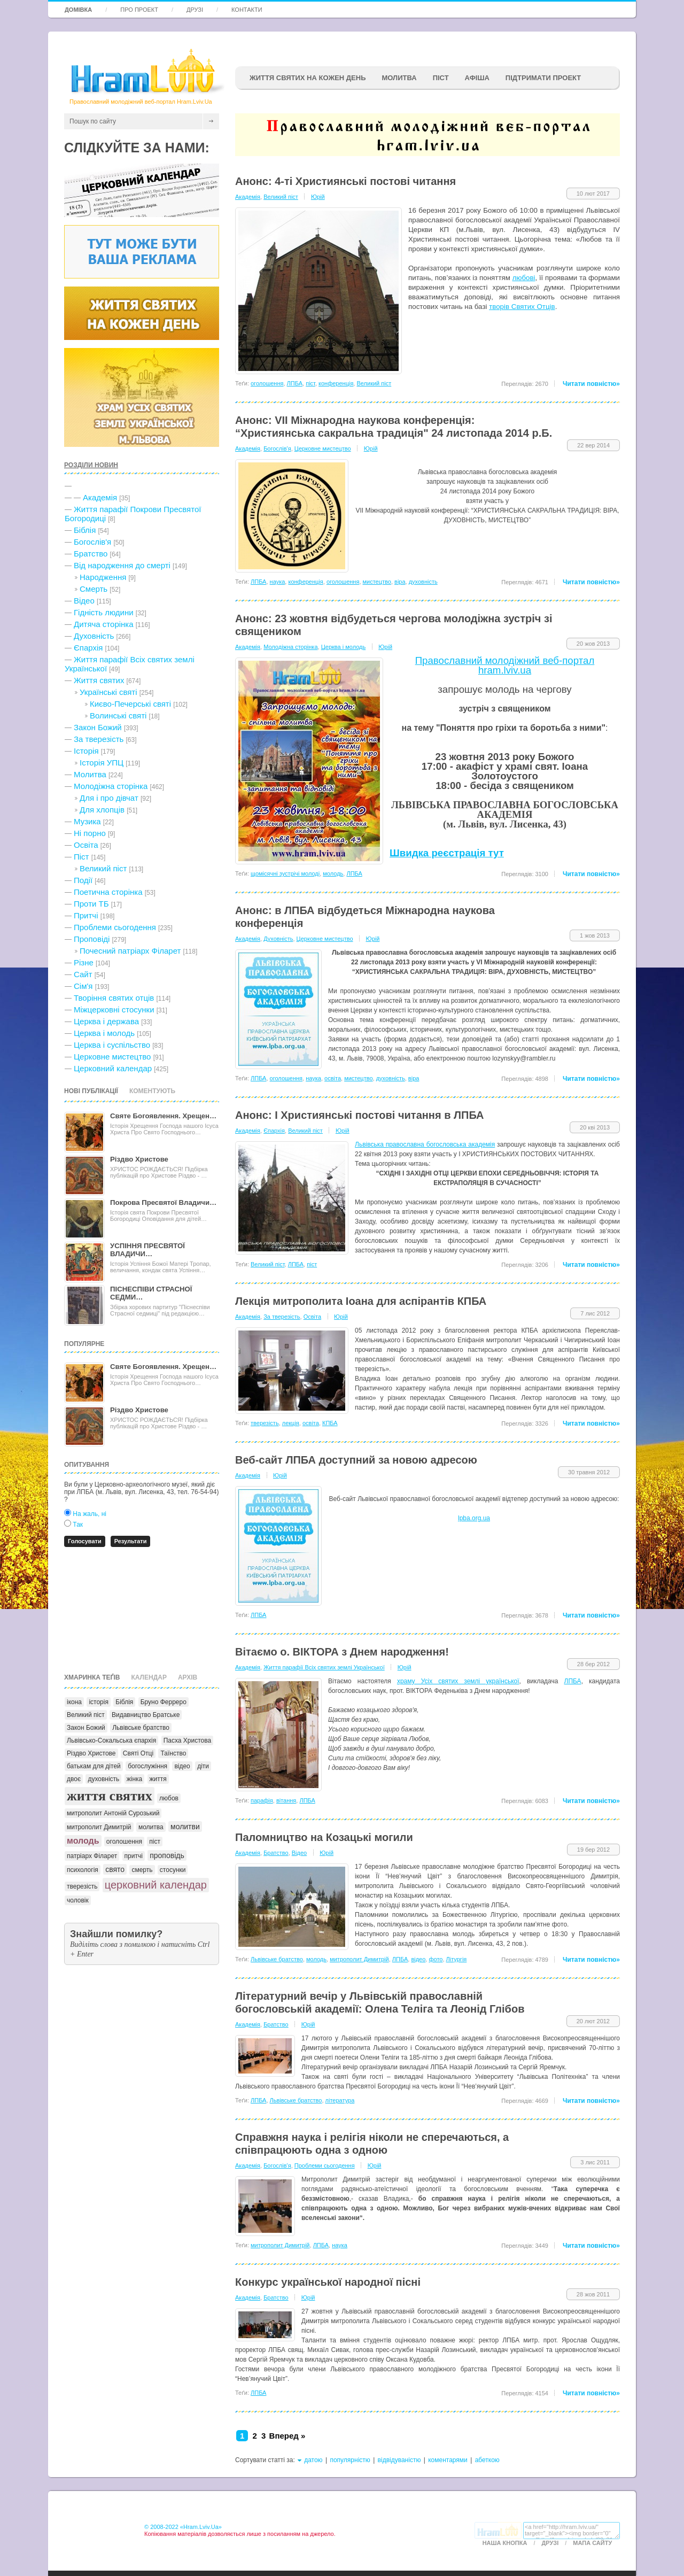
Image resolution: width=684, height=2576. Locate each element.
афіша (477, 78)
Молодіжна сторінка (110, 786)
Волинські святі (118, 715)
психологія (82, 1870)
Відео (84, 600)
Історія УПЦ (101, 762)
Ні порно (90, 833)
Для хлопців (102, 809)
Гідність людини (104, 612)
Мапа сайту (592, 2543)
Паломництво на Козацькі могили (324, 1837)
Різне (84, 962)
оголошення (124, 1841)
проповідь (167, 1855)
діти (203, 1766)
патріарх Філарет (92, 1856)
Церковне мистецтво (112, 1056)
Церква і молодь (104, 1033)
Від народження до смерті (122, 565)
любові (523, 278)
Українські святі (108, 692)
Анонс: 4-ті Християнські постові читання (345, 181)
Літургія (456, 1959)
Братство (90, 553)
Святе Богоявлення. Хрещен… (163, 1116)
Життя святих (99, 680)
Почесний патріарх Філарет (130, 950)
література (340, 2100)
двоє (74, 1779)
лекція (290, 1423)
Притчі (86, 915)
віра (400, 581)
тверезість (82, 1886)
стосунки (173, 1870)
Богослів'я (92, 541)
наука (277, 581)
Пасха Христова (188, 1740)
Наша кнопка (505, 2543)
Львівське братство (140, 1727)
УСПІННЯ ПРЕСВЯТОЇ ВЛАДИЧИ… (147, 1250)
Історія (86, 750)
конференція (335, 383)
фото (435, 1959)
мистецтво (377, 581)
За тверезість (98, 739)
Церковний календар (113, 1068)
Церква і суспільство (112, 1044)
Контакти (246, 9)
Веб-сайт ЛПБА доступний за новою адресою (356, 1460)
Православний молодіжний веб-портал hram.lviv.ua (505, 665)
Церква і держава (106, 1021)
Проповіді (92, 938)
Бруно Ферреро (163, 1702)
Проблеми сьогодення (115, 927)
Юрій (318, 197)
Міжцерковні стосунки (114, 1009)
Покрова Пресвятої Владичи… (163, 1202)
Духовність (94, 635)
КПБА (330, 1423)
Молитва (399, 78)
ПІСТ (441, 78)
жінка (135, 1779)
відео (182, 1766)
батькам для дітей (94, 1766)
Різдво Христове (139, 1159)
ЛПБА (294, 383)
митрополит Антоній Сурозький (113, 1813)
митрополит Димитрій (99, 1827)
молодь (83, 1840)
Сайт (83, 974)
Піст (81, 856)
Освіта (86, 844)
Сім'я (83, 986)
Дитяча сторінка (104, 624)
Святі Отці (138, 1753)
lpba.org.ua (474, 1518)
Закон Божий (98, 727)
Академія (100, 497)
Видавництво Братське (146, 1715)
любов (168, 1798)
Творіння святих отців (114, 997)
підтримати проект (543, 78)
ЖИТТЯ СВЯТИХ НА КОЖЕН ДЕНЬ (308, 78)
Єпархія (88, 647)
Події (83, 880)
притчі (134, 1856)
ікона (74, 1702)
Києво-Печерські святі (130, 703)
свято (115, 1869)
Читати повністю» (591, 384)
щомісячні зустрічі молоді (285, 873)
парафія (262, 1800)
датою (313, 2460)
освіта (332, 1078)
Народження (103, 577)
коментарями (448, 2460)
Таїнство (173, 1753)
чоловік (78, 1900)
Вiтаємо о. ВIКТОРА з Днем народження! (342, 1652)
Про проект (139, 9)
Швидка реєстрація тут (447, 852)
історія (98, 1702)
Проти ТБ (91, 903)
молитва (151, 1827)
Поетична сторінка (108, 891)
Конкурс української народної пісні (328, 2282)
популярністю (350, 2460)
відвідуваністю (399, 2460)
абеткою (487, 2460)
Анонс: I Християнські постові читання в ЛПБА (359, 1115)
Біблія (85, 530)
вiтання (286, 1800)
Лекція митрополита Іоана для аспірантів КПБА (360, 1301)
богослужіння (147, 1766)
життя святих (109, 1796)
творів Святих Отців (522, 307)
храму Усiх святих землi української (458, 1681)
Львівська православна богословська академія (425, 1144)
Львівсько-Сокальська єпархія (111, 1740)
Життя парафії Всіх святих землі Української (324, 1667)
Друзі (194, 9)
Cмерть (93, 588)
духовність (103, 1779)
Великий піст (103, 868)
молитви (185, 1826)
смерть (141, 1870)
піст (154, 1841)
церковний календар (156, 1885)
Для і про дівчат (109, 797)
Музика (87, 821)
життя (158, 1779)
